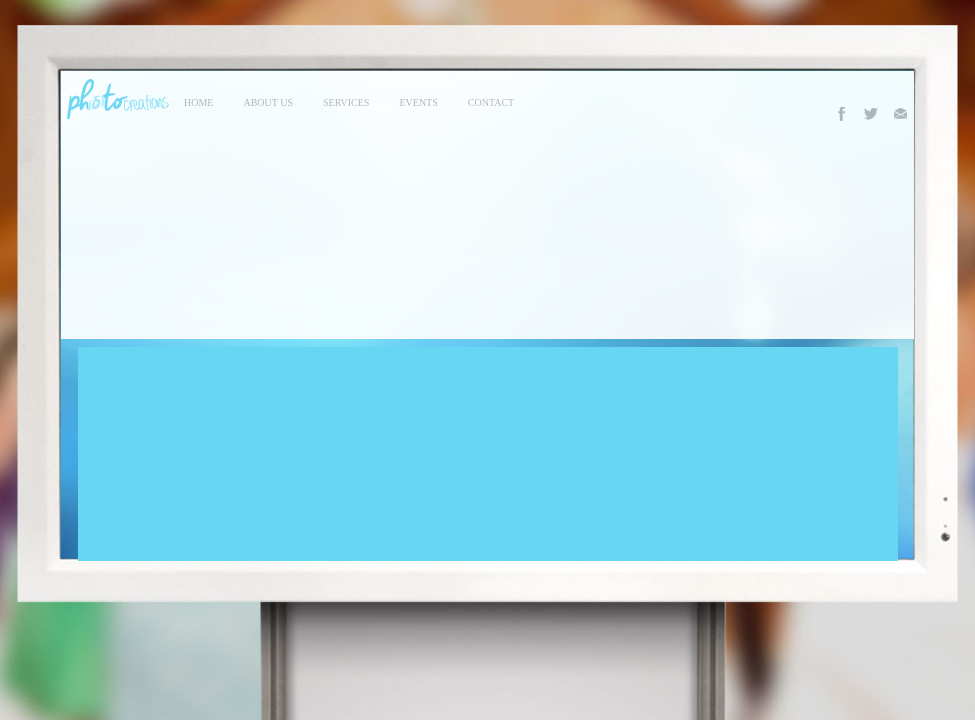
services (346, 102)
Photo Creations (115, 99)
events (418, 102)
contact (491, 102)
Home (198, 102)
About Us (268, 102)
